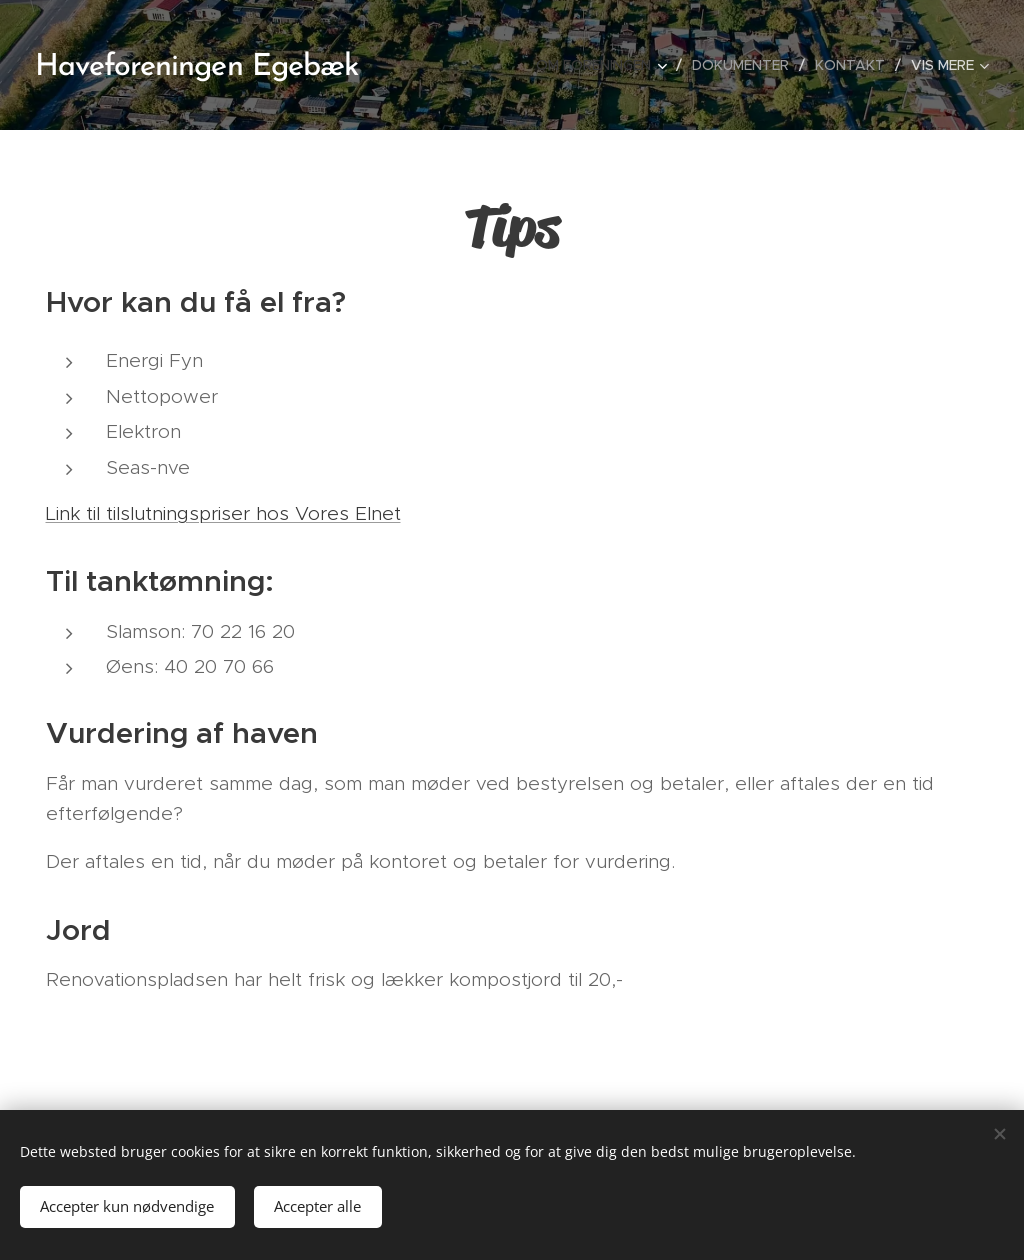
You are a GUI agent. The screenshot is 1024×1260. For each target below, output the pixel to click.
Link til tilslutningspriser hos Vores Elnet (223, 513)
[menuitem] (606, 65)
